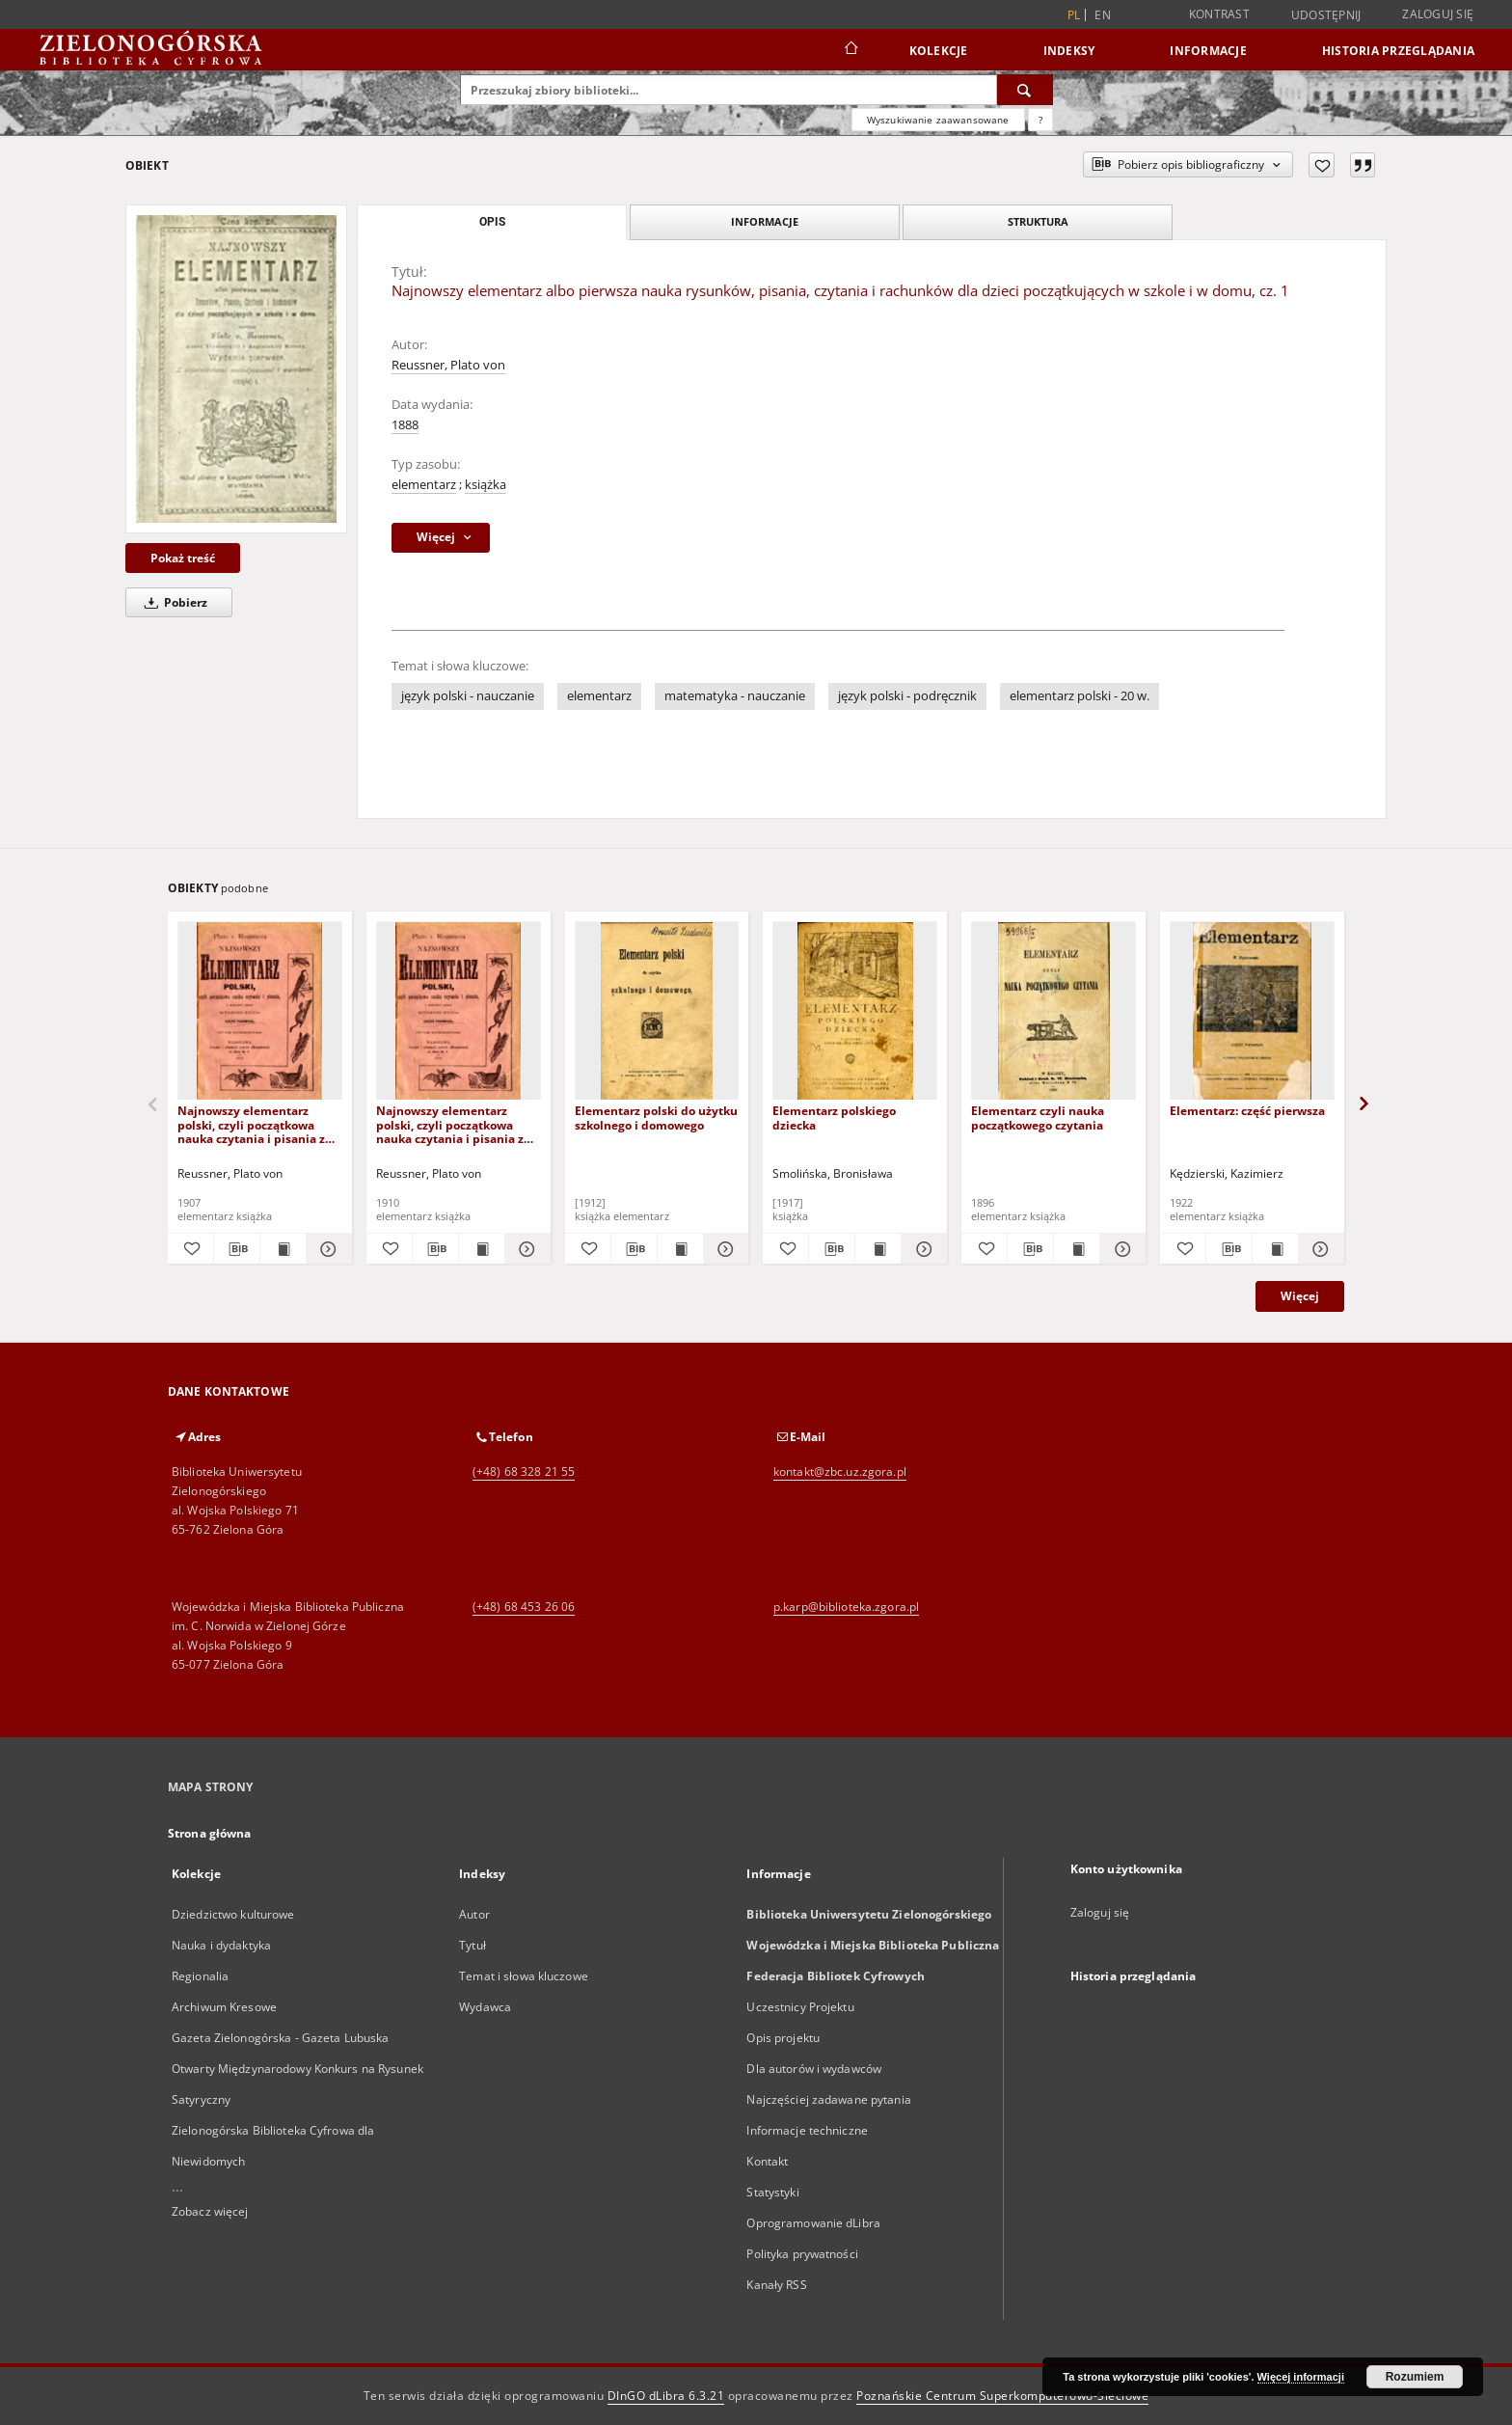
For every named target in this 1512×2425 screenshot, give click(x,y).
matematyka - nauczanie (734, 696)
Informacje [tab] (764, 221)
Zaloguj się (1437, 14)
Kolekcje (938, 50)
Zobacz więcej (210, 2211)
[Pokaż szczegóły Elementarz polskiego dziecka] (921, 1249)
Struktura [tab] (1038, 221)
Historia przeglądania (1398, 50)
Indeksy (1069, 50)
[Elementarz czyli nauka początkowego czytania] (1053, 1011)
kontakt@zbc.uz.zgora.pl (839, 1471)
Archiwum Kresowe (224, 2007)
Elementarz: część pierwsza (1247, 1111)
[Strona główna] (850, 50)
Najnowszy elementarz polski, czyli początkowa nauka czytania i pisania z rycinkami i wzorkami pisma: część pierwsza (251, 1124)
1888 (405, 425)
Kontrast (1219, 14)
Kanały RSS (776, 2284)
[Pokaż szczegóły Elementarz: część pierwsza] (1318, 1249)
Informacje (1208, 50)
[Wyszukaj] (1025, 89)
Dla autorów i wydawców (813, 2068)
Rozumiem (1415, 2377)
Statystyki (772, 2192)
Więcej (1300, 1296)
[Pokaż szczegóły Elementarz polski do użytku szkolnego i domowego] (723, 1249)
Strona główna (210, 1833)
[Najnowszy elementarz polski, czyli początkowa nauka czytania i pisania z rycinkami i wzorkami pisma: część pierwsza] (259, 1011)
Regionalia (200, 1976)
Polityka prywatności (801, 2254)
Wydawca (485, 2007)
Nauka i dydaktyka (221, 1945)
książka (485, 485)
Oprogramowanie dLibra (813, 2223)
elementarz (424, 485)
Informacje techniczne (807, 2130)
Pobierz (172, 602)
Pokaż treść (182, 558)
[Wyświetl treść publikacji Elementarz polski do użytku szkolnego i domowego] (680, 1249)
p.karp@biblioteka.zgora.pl (846, 1606)
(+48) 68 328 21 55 (523, 1471)
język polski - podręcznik (907, 696)
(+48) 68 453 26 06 (523, 1606)
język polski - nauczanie (467, 696)
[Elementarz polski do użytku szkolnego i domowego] (657, 1011)
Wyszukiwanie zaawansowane (938, 119)
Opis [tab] (492, 222)
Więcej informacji (1300, 2377)
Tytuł (472, 1945)
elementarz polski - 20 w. (1079, 696)
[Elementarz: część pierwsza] (1252, 1011)
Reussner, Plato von (448, 365)
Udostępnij (1326, 15)
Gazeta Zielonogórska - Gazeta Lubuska (280, 2038)
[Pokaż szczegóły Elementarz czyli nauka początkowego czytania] (1120, 1249)
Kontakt (767, 2161)
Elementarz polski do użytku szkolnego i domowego (656, 1117)
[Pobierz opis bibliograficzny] (236, 1249)
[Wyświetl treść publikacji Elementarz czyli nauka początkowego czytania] (1076, 1249)
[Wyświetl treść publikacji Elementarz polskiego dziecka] (878, 1249)
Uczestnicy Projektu (799, 2007)
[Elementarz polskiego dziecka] (854, 1011)
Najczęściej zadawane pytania (828, 2099)
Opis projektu (783, 2038)
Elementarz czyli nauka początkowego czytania (1037, 1117)
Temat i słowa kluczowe (523, 1976)
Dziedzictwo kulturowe (233, 1914)
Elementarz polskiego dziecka (834, 1117)
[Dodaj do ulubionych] (1322, 164)
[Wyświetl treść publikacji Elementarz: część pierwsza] (1275, 1249)
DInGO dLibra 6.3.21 (666, 2395)
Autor (474, 1914)
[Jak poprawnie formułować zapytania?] (1040, 119)
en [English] (1102, 15)
